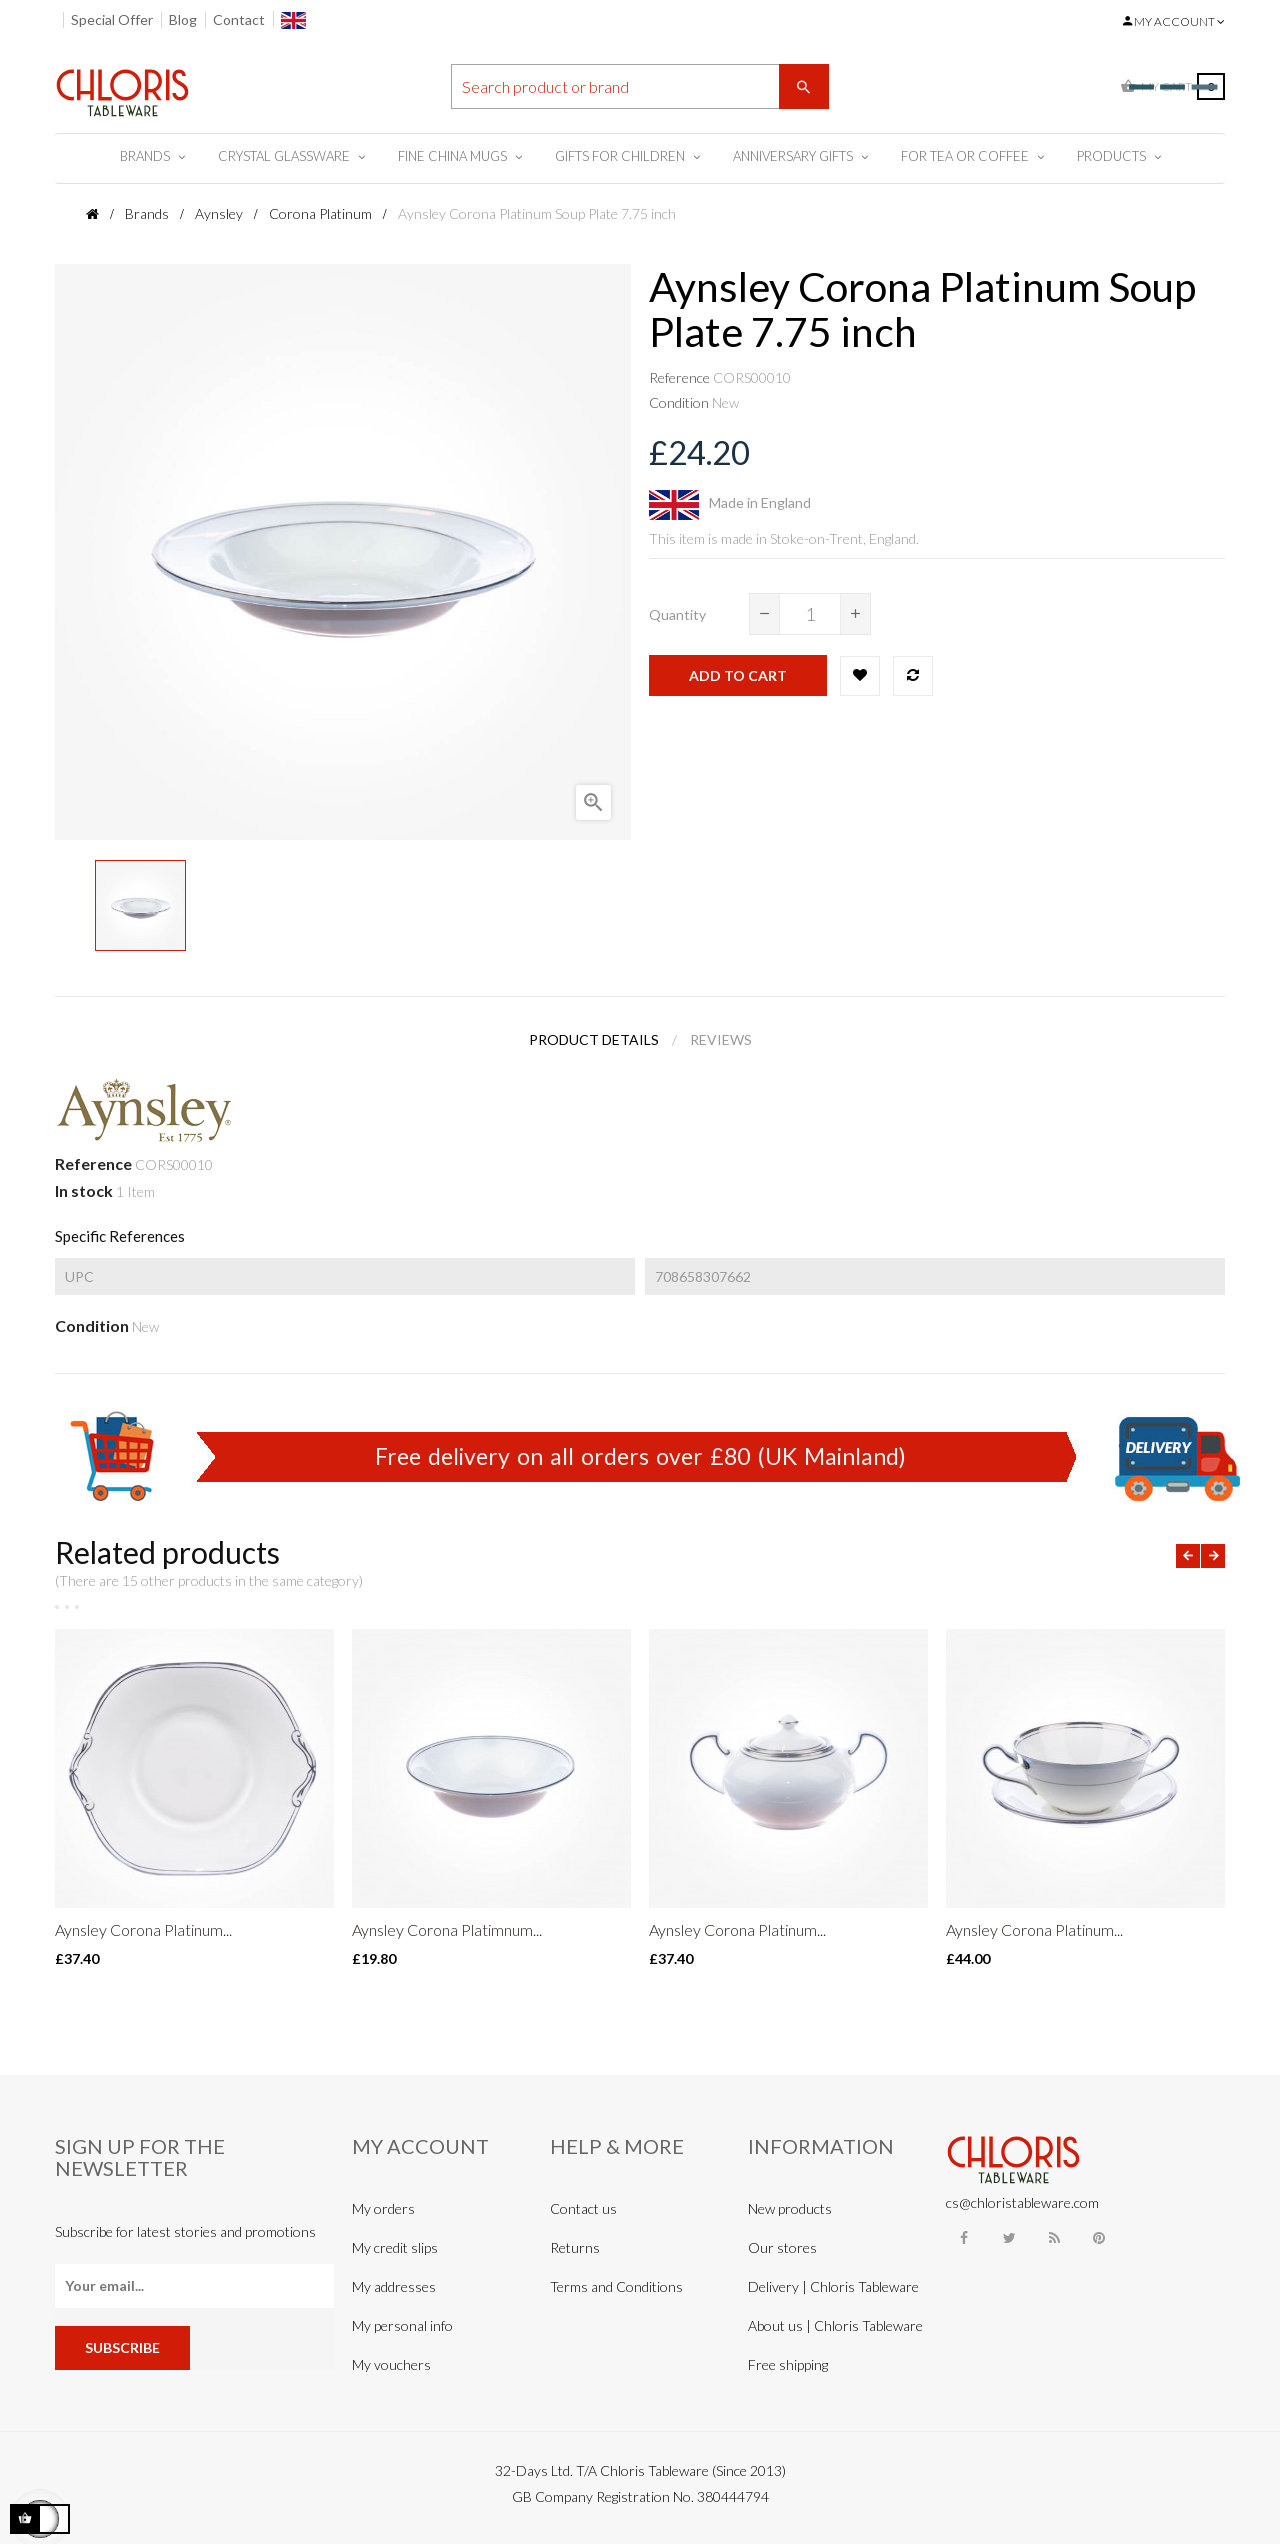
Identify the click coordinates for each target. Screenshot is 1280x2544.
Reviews (721, 1039)
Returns (575, 2247)
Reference (679, 377)
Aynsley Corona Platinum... (143, 1929)
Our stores (782, 2247)
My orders (383, 2208)
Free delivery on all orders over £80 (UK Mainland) (640, 1456)
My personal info (402, 2325)
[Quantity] (810, 614)
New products (790, 2208)
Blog (183, 19)
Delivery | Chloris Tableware (833, 2286)
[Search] (640, 86)
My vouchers (391, 2364)
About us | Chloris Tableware (835, 2325)
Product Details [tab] (594, 1039)
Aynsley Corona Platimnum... (447, 1929)
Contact (239, 19)
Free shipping (788, 2364)
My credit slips (395, 2247)
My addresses (394, 2286)
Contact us (583, 2208)
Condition (679, 402)
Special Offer (112, 19)
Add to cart (738, 675)
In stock (84, 1190)
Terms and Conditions (616, 2286)
